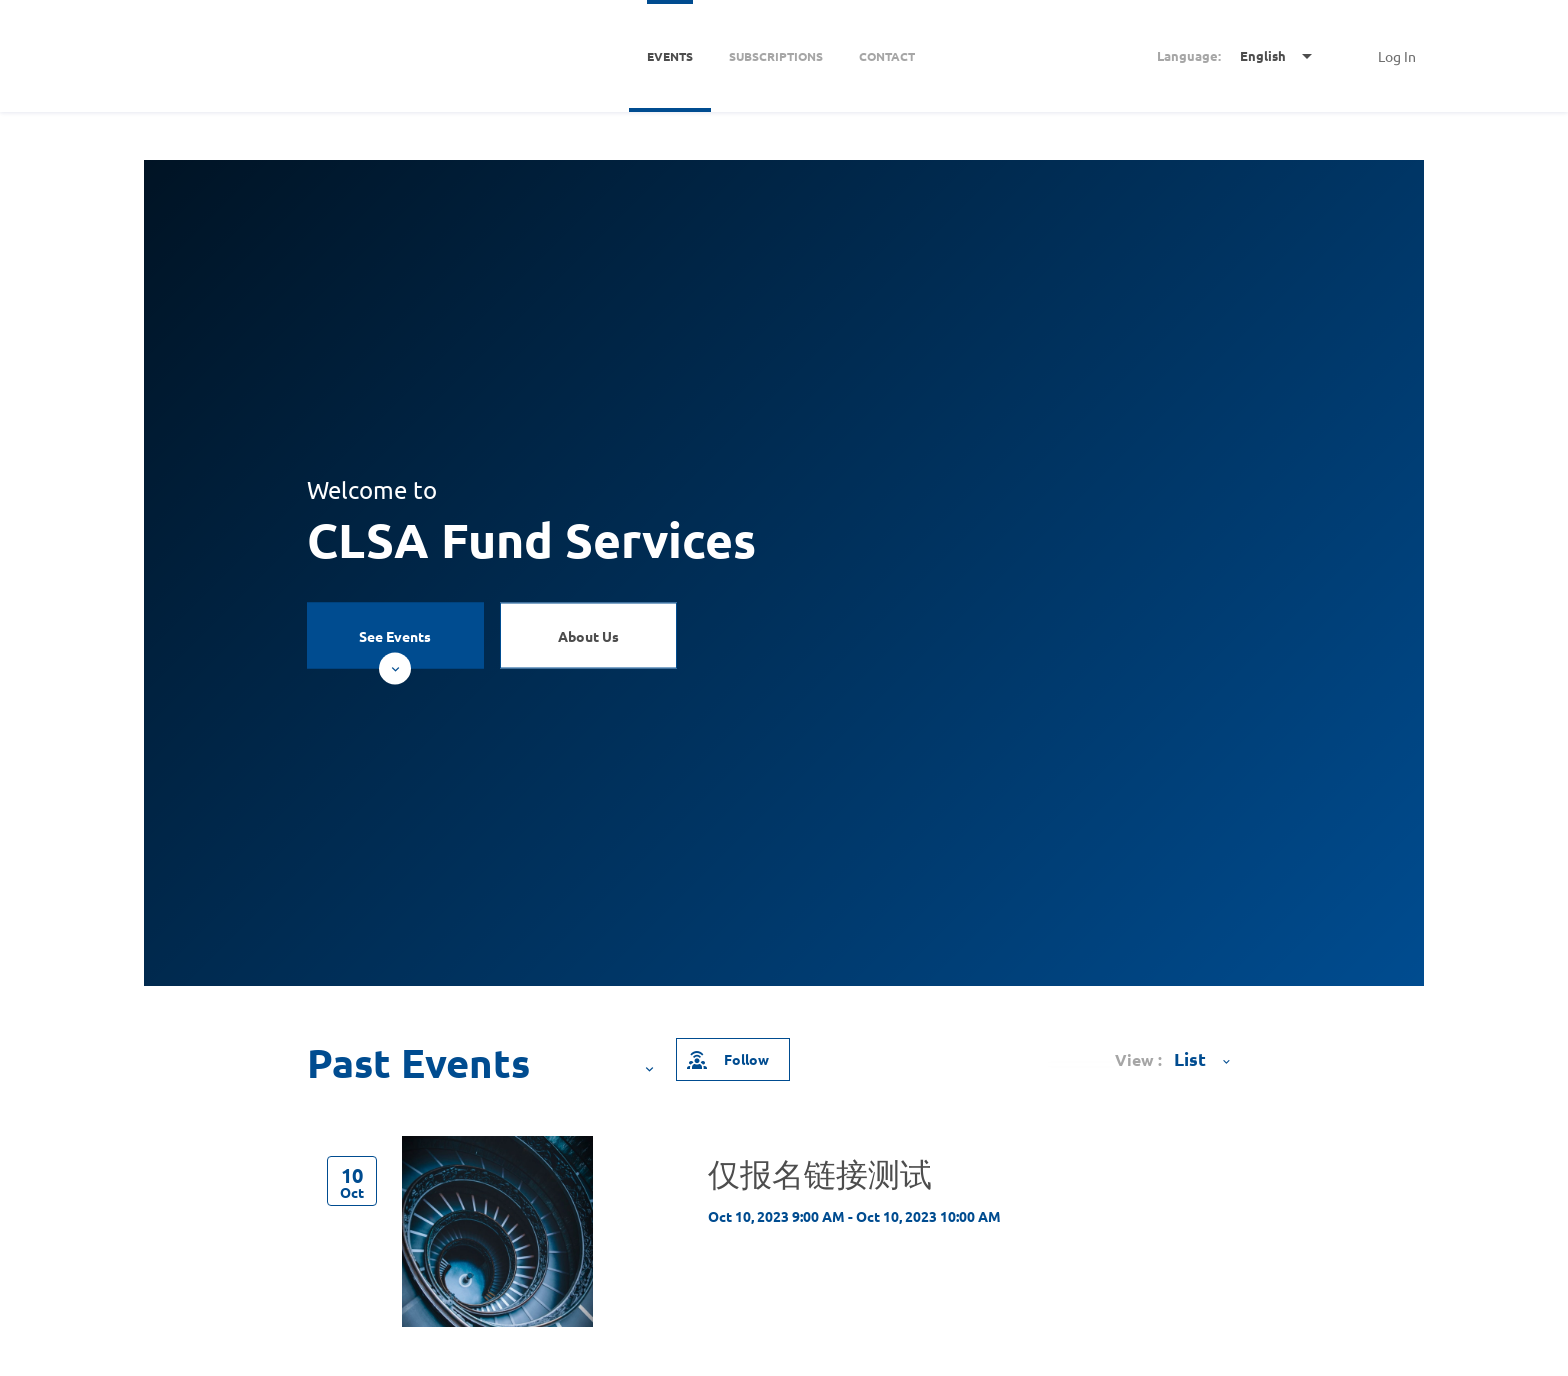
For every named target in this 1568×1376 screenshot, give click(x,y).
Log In (1397, 56)
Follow (727, 1059)
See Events (395, 647)
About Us (588, 635)
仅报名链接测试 (820, 1173)
